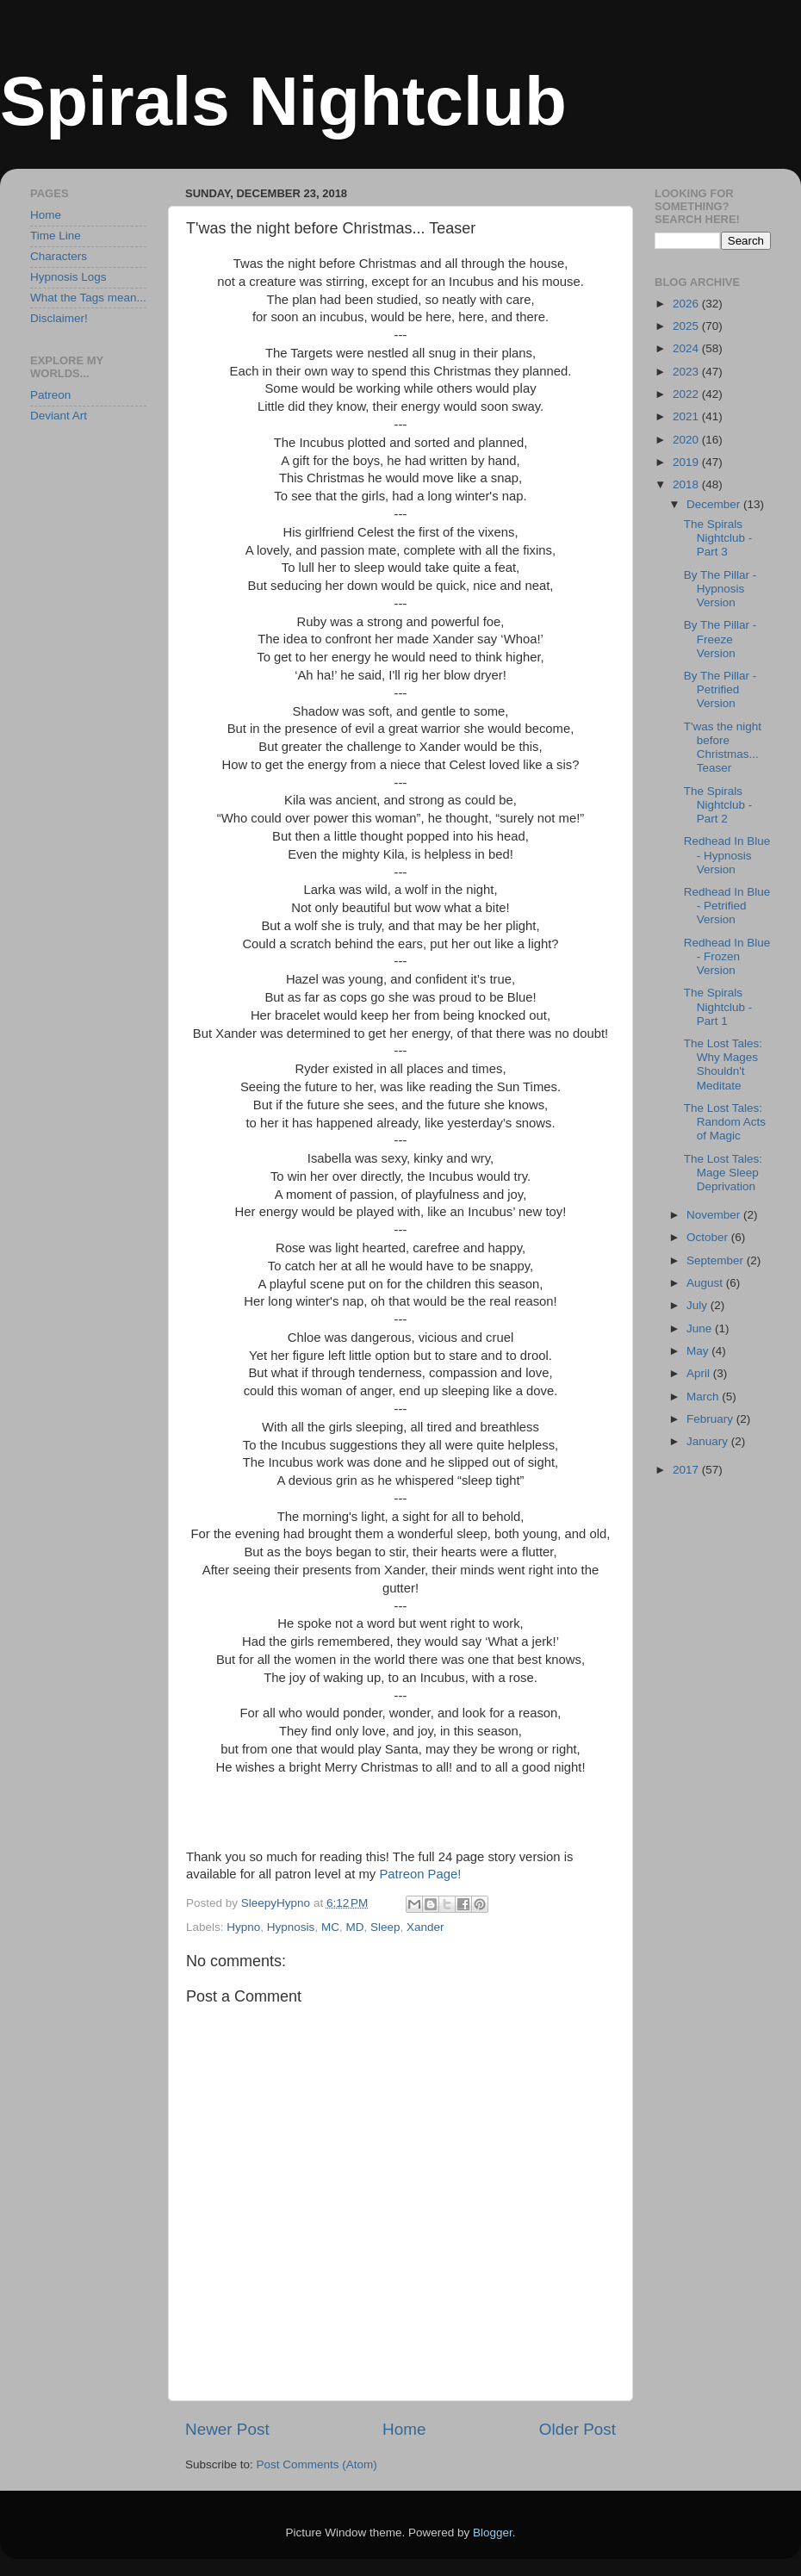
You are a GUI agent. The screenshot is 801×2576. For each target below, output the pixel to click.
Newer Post (227, 2429)
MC (330, 1927)
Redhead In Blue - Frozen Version (727, 956)
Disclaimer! (59, 318)
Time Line (55, 235)
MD (354, 1927)
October (708, 1237)
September (716, 1260)
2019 (687, 462)
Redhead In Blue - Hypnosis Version (727, 855)
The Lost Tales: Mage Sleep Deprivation (723, 1172)
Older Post (577, 2429)
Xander (425, 1927)
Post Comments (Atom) (317, 2464)
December (714, 504)
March (704, 1396)
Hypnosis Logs (68, 276)
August (706, 1282)
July (698, 1305)
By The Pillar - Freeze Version (720, 638)
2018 (687, 484)
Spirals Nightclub (283, 101)
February (711, 1418)
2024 (687, 348)
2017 (687, 1469)
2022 (687, 394)
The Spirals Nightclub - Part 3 (718, 538)
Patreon (50, 394)
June (700, 1328)
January (708, 1441)
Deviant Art (58, 415)
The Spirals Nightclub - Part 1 (718, 1006)
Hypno (243, 1927)
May (698, 1350)
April (699, 1373)
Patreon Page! (420, 1874)
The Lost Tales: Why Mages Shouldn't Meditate (723, 1064)
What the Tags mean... (88, 297)
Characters (58, 256)
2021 (687, 416)
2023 (687, 371)
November (714, 1214)
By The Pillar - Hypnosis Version (720, 588)
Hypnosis (291, 1927)
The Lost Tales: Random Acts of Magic (725, 1122)
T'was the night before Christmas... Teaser (722, 747)
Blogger (492, 2532)
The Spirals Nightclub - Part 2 (718, 805)
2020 (687, 439)
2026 (687, 303)
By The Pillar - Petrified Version (720, 689)
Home (403, 2429)
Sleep (385, 1927)
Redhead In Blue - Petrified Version (727, 905)
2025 (687, 326)
